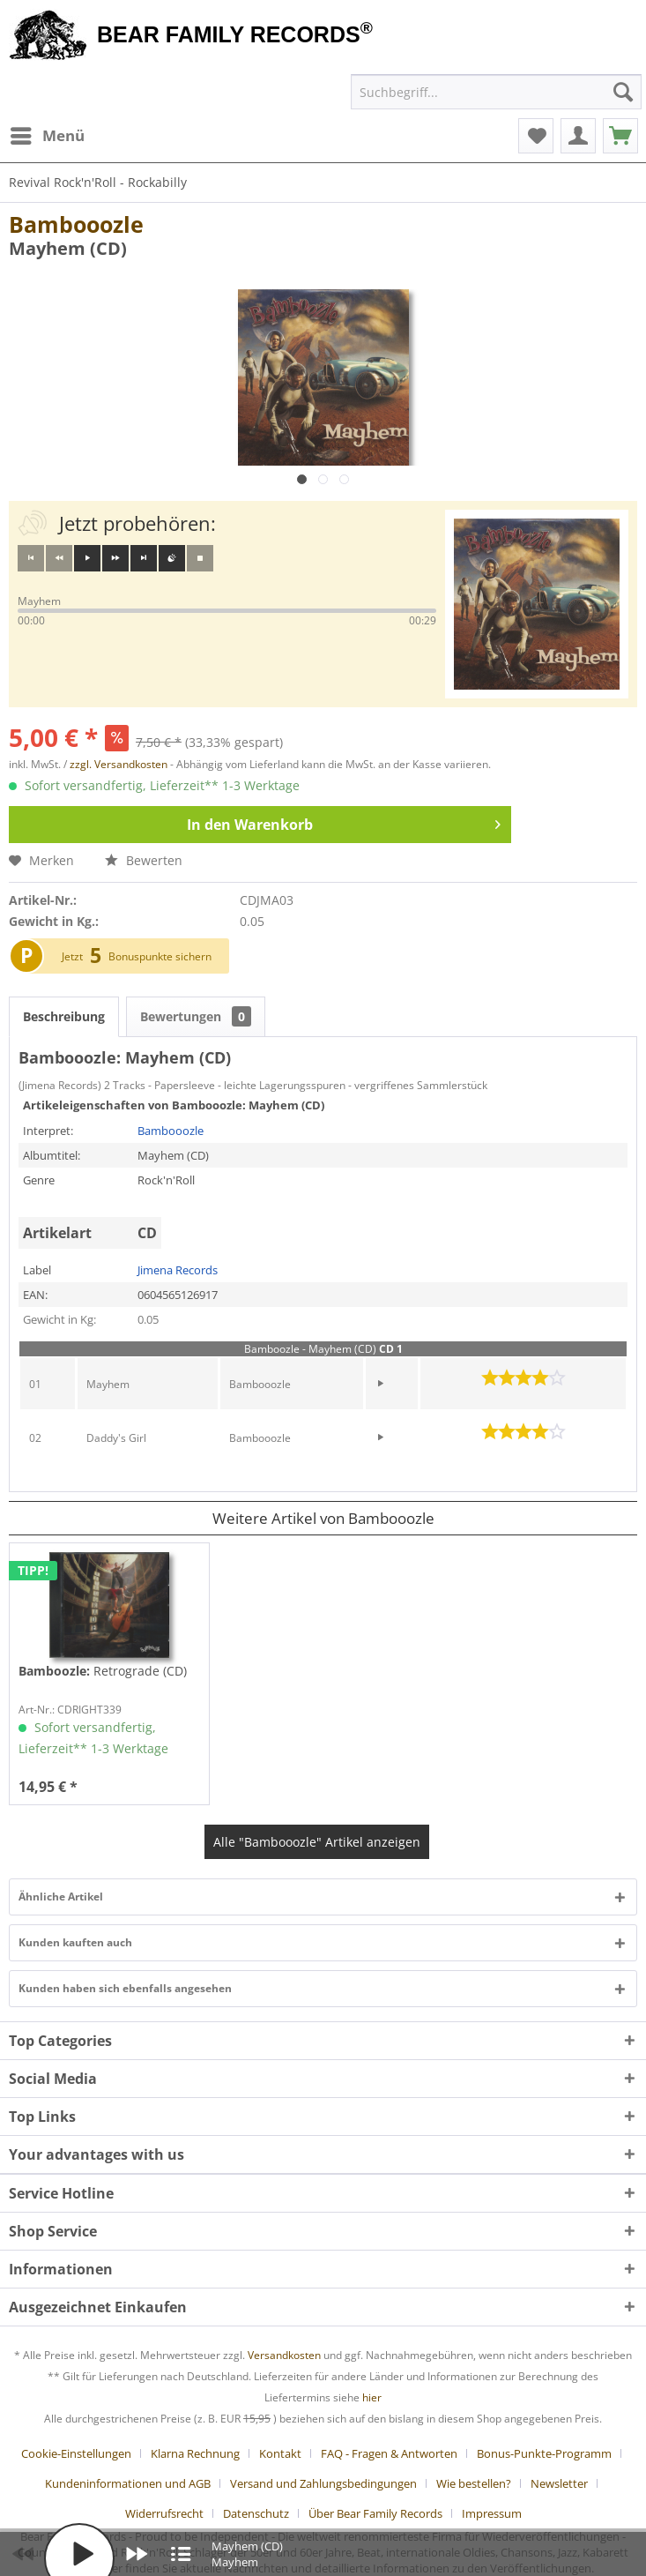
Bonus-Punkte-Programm (544, 2453)
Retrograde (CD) (103, 1670)
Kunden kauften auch (75, 1942)
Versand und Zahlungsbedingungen (323, 2483)
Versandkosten (284, 2355)
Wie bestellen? (473, 2483)
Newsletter (559, 2483)
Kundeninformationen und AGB (128, 2483)
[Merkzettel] (535, 135)
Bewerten (143, 860)
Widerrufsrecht (164, 2513)
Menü (48, 134)
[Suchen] (623, 91)
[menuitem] (46, 135)
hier (372, 2397)
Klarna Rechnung (195, 2453)
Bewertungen (195, 1016)
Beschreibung (64, 1016)
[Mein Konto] (578, 135)
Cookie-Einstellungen (76, 2453)
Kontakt (280, 2453)
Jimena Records (177, 1270)
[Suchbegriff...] (496, 91)
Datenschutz (256, 2513)
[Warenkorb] (620, 135)
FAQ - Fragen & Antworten (389, 2453)
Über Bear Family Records (375, 2513)
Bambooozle (76, 224)
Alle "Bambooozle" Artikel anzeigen (316, 1841)
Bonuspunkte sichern (160, 956)
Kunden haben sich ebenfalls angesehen (125, 1988)
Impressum (492, 2513)
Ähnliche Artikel (61, 1896)
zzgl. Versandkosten (118, 764)
